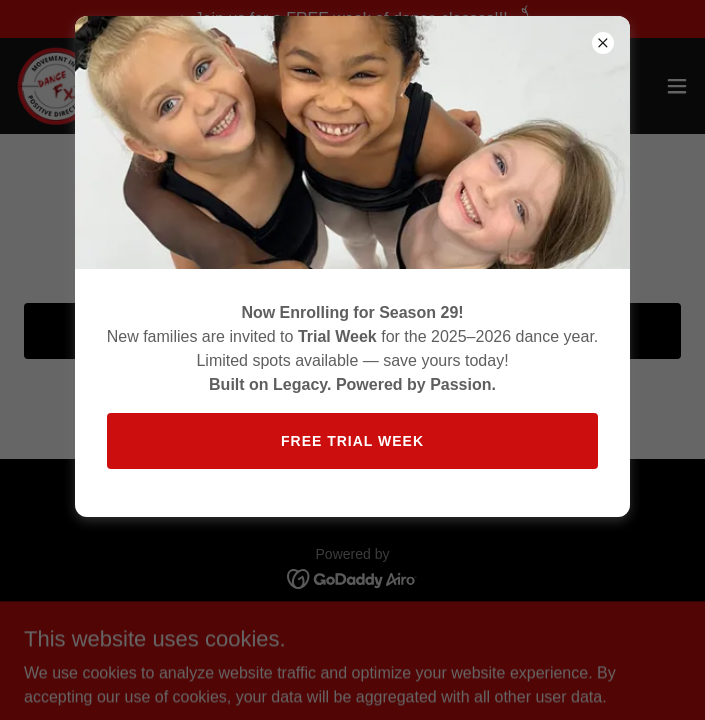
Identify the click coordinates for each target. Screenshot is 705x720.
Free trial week (352, 441)
